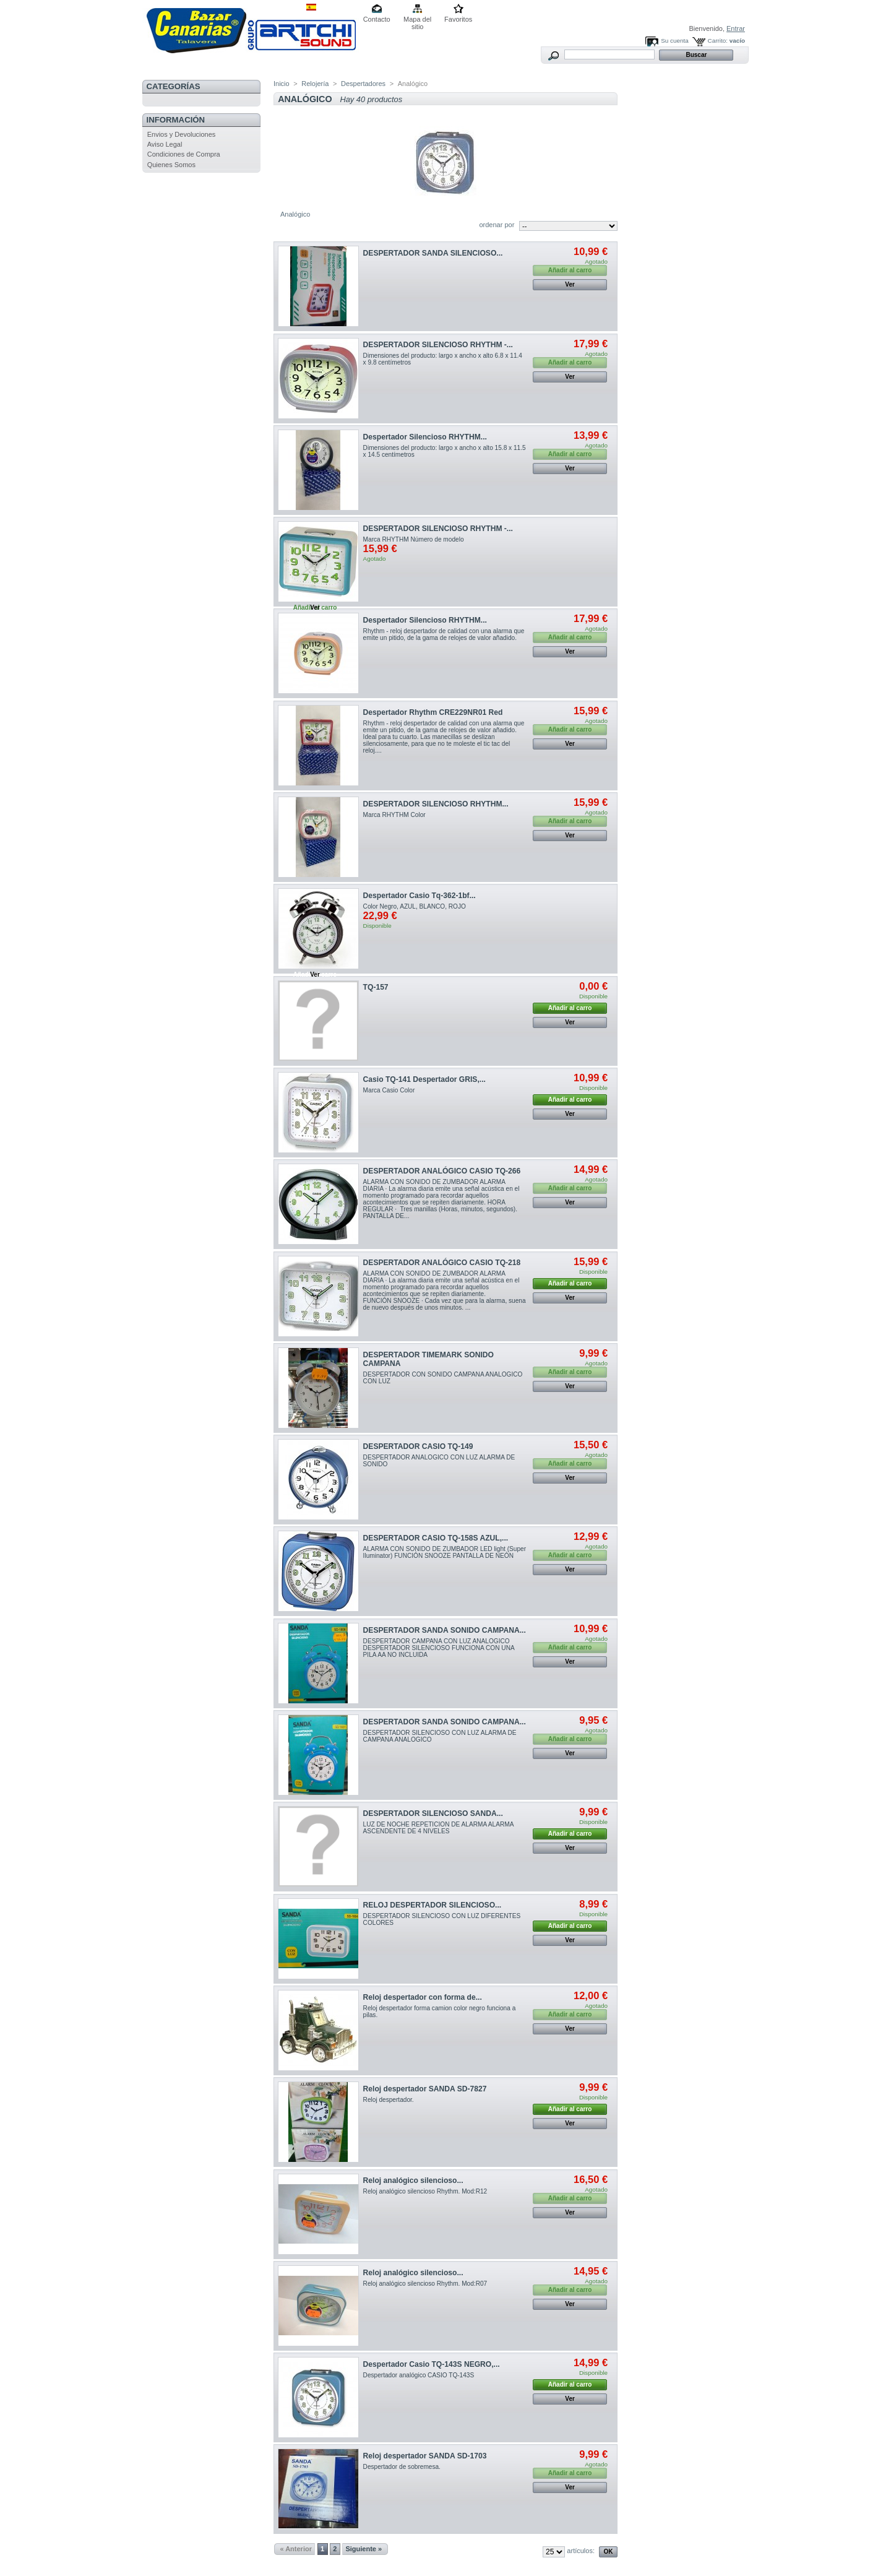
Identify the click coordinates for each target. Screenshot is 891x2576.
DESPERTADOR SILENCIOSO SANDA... (433, 1813)
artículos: (581, 2550)
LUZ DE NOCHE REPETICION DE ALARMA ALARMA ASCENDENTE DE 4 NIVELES (438, 1828)
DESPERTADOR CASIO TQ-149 (418, 1446)
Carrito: (718, 40)
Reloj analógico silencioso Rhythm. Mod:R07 (425, 2283)
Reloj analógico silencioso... (413, 2180)
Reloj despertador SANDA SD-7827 (425, 2089)
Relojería (315, 83)
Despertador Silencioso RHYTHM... (425, 437)
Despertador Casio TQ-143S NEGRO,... (431, 2364)
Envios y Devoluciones (181, 134)
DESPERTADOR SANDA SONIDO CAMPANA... (444, 1630)
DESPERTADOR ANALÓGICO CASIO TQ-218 (442, 1262)
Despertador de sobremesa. (402, 2466)
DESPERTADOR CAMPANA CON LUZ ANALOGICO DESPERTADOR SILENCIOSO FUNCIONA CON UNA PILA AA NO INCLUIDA (439, 1648)
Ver (570, 284)
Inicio (281, 83)
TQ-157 (376, 987)
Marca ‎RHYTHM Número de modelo (413, 539)
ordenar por (496, 224)
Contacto (376, 19)
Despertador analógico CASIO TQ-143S (419, 2375)
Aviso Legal (165, 144)
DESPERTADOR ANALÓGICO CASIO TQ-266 (442, 1171)
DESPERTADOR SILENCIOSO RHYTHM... (436, 804)
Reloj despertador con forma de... (422, 1997)
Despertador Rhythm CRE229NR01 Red (433, 712)
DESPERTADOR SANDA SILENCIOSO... (433, 253)
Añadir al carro (570, 1008)
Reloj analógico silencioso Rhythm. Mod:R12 (425, 2191)
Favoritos (458, 19)
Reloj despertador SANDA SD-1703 (425, 2456)
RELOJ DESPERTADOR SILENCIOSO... (432, 1905)
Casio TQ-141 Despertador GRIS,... (424, 1079)
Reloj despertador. (388, 2099)
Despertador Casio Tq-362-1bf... (419, 895)
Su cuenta (674, 40)
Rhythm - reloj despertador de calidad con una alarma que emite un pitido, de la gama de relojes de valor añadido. (444, 634)
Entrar (735, 28)
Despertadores (363, 83)
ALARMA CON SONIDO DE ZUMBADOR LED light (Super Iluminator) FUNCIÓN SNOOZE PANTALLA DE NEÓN (444, 1552)
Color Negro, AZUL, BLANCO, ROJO (414, 906)
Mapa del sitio (417, 20)
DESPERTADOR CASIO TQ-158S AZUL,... (436, 1538)
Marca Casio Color (389, 1090)
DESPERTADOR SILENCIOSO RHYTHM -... (438, 344)
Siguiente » (363, 2548)
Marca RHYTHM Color (394, 814)
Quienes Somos (171, 164)
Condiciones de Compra (183, 154)
